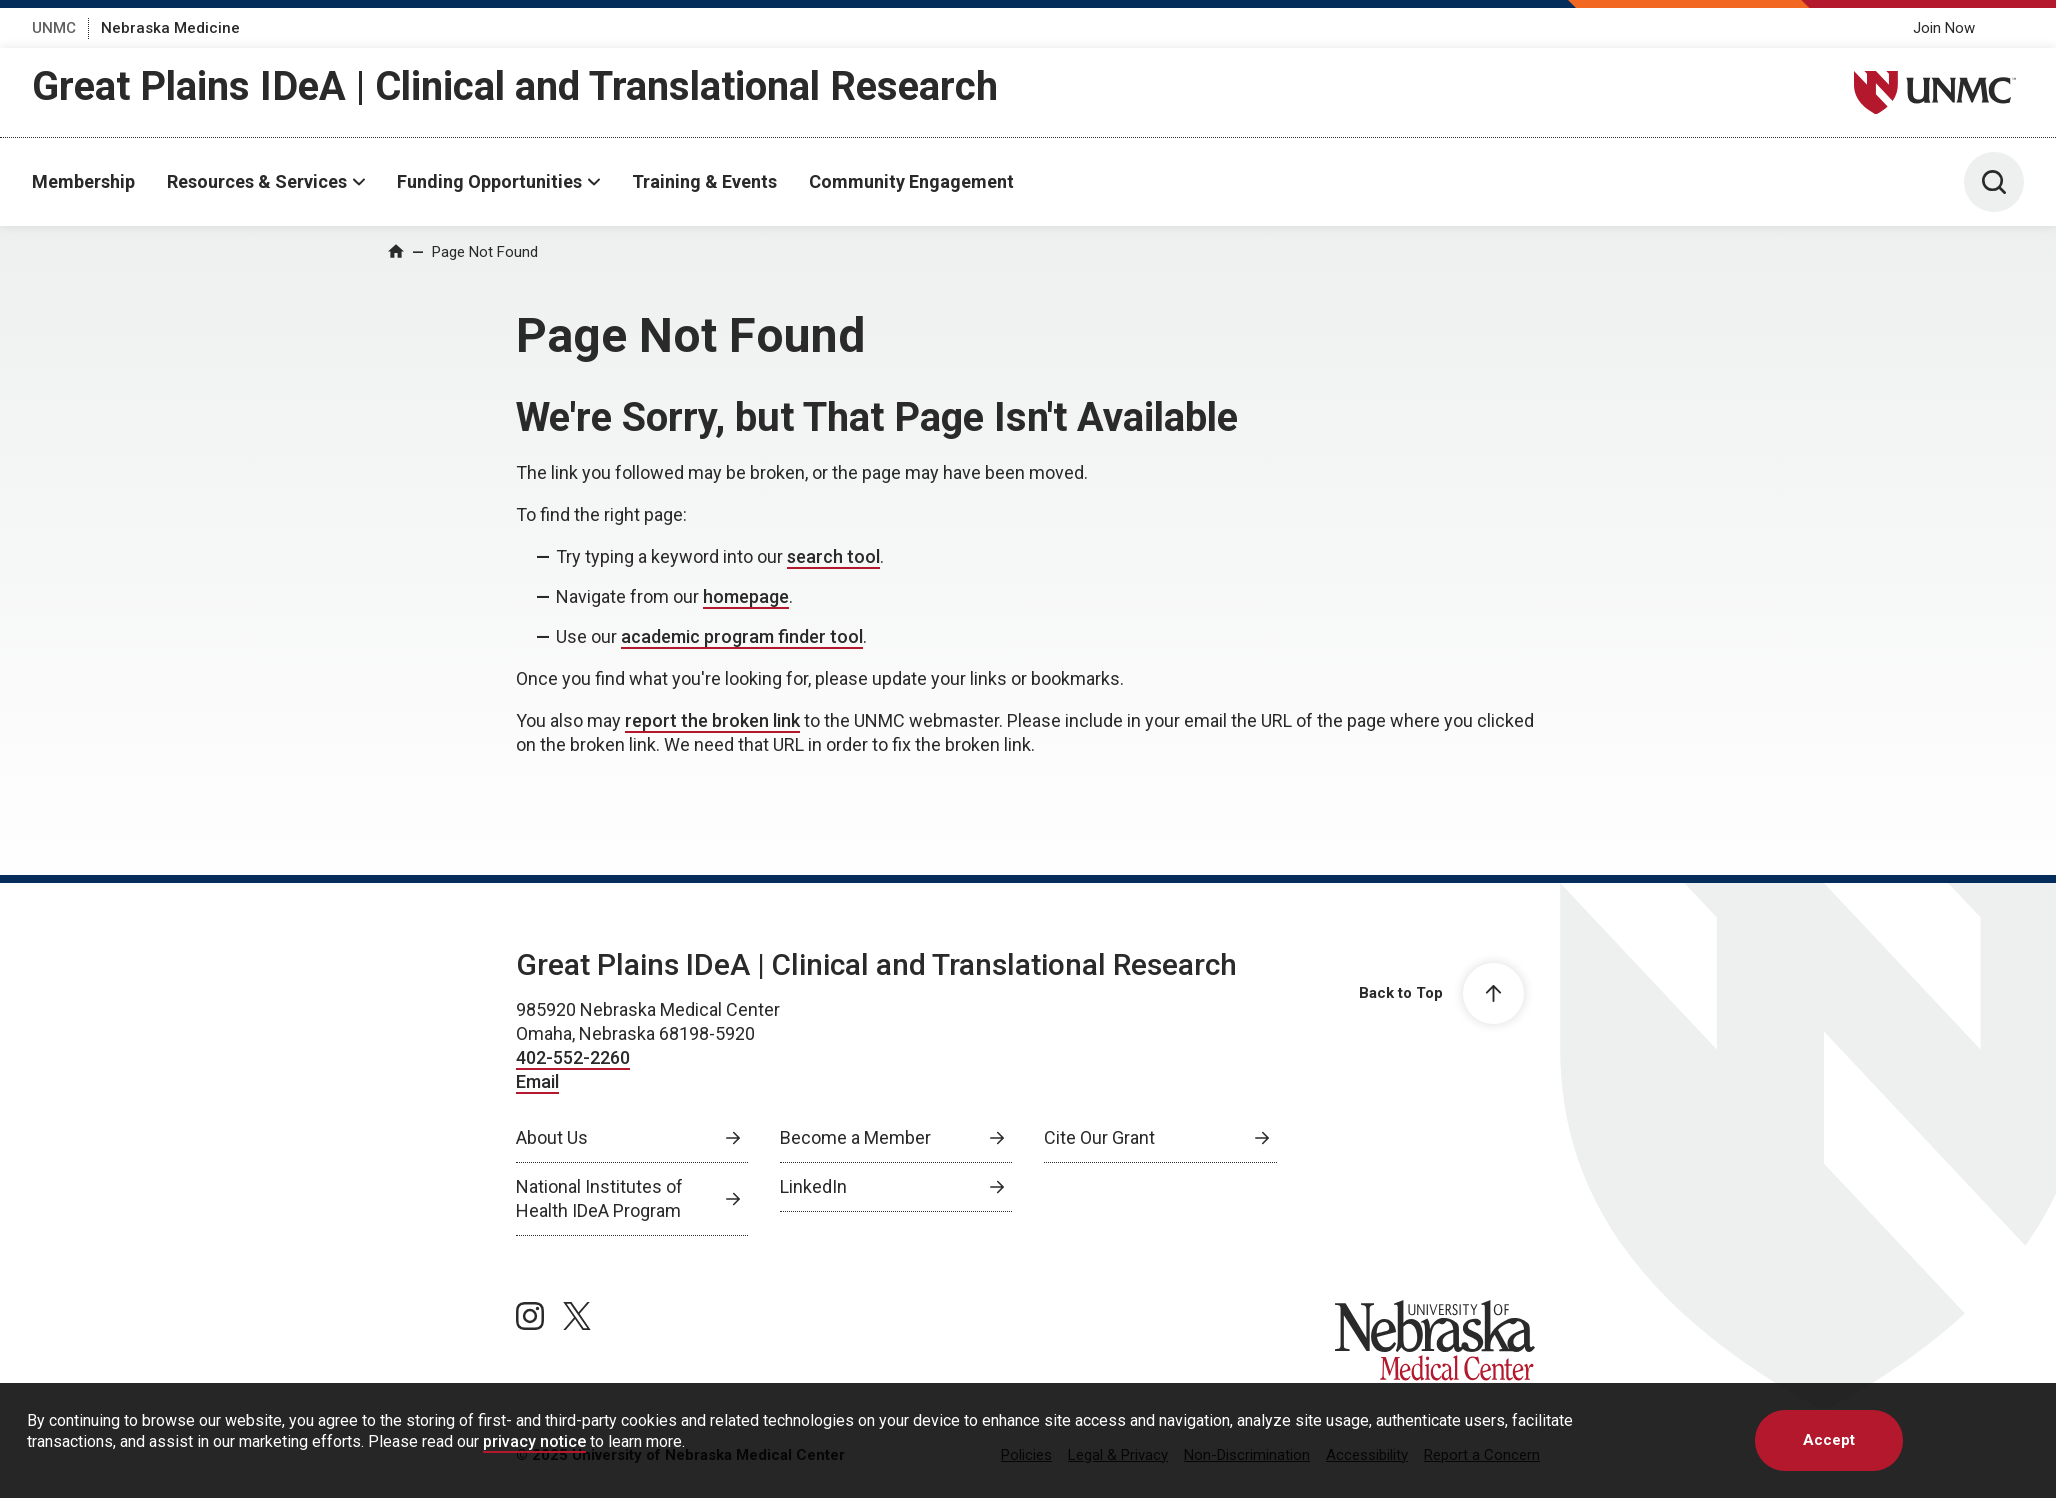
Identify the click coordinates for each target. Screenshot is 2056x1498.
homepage (746, 596)
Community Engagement (911, 181)
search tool (833, 556)
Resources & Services (257, 181)
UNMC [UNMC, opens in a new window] (54, 28)
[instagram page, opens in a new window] (530, 1316)
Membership (83, 181)
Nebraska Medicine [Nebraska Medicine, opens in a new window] (170, 28)
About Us (552, 1137)
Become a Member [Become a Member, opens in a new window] (855, 1137)
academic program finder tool (742, 636)
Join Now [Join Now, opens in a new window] (1944, 28)
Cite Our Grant (1099, 1137)
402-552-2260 (573, 1057)
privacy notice (534, 1441)
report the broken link (712, 720)
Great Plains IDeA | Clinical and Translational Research (515, 86)
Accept (1829, 1440)
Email (537, 1081)
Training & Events (704, 181)
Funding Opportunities (489, 181)
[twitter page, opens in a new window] (577, 1316)
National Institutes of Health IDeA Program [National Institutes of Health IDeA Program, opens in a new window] (599, 1198)
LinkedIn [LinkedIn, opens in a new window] (813, 1186)
